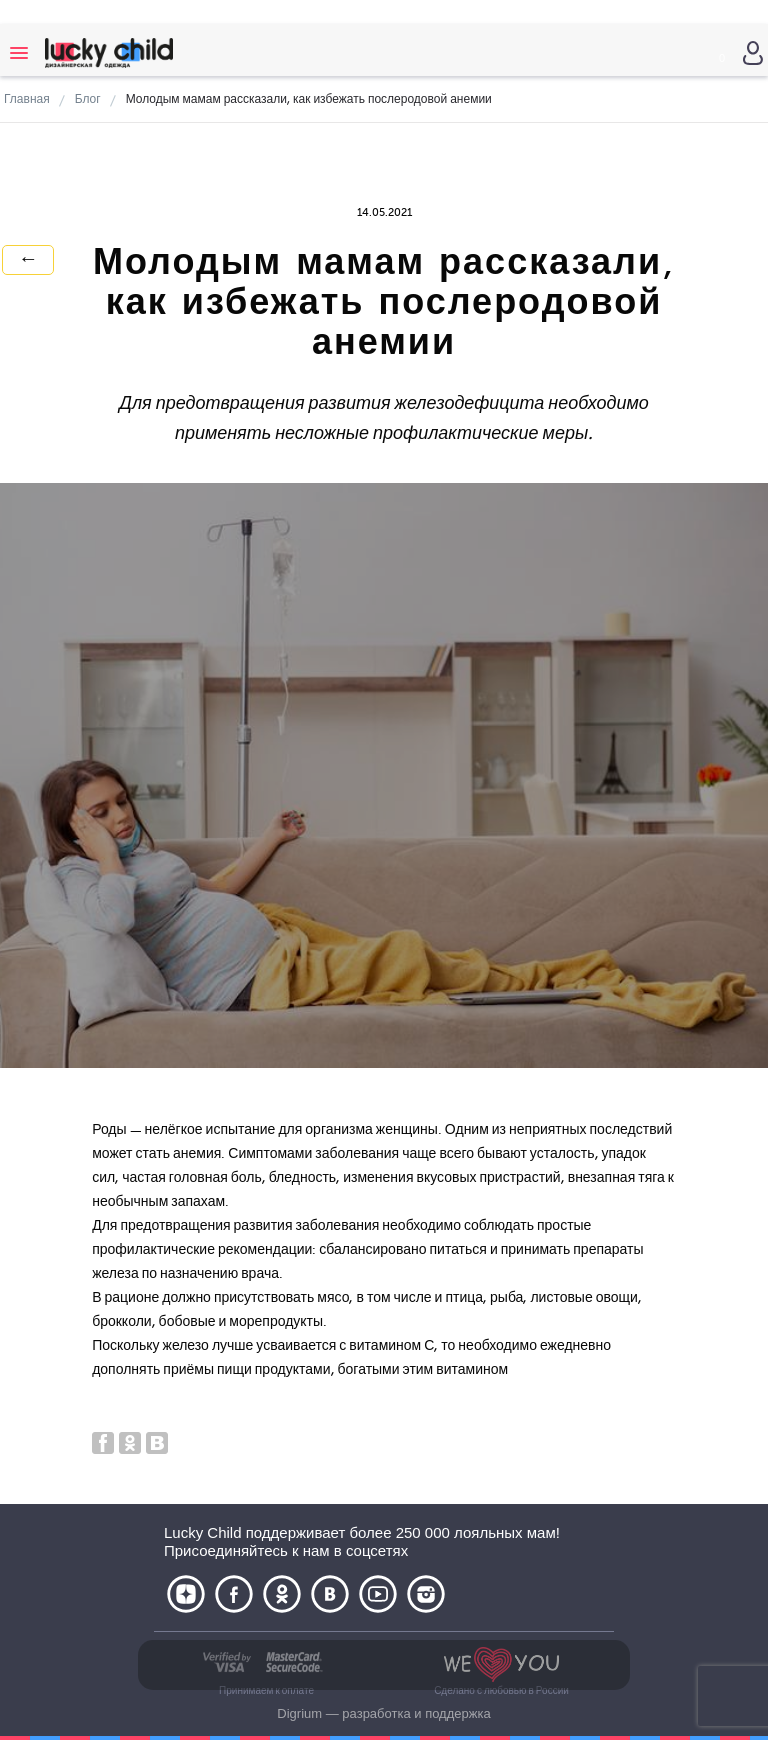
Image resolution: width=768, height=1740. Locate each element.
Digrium (299, 1713)
